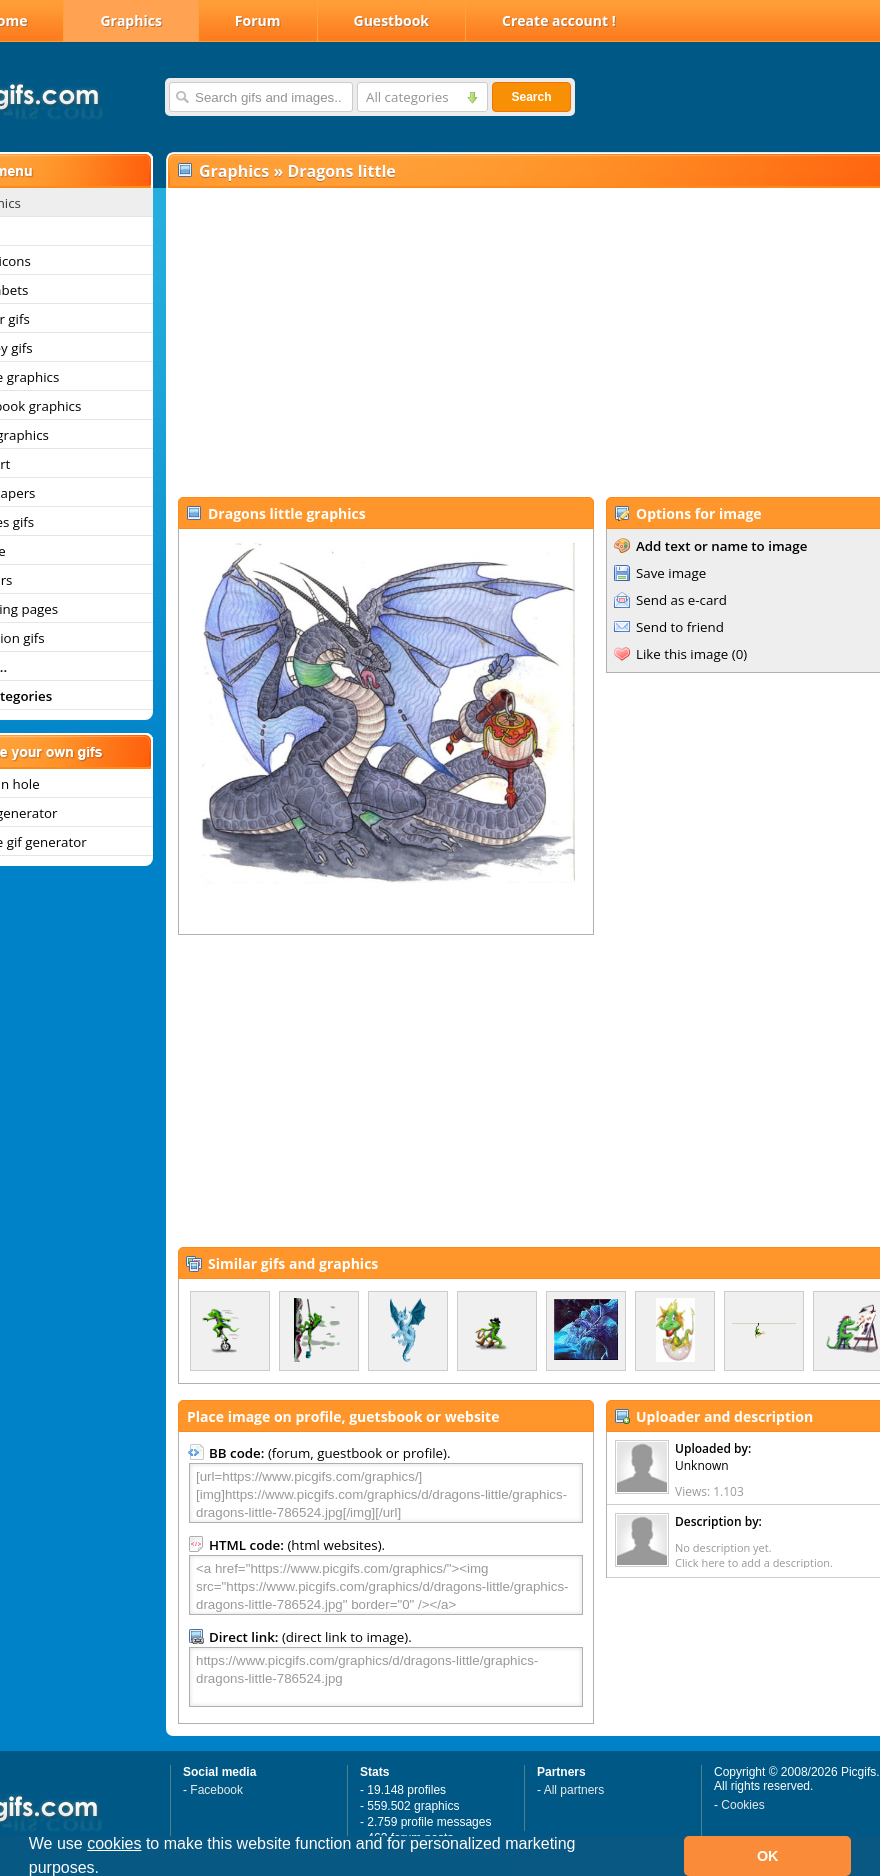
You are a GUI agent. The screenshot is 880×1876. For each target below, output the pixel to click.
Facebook (216, 1790)
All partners (574, 1790)
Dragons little (341, 171)
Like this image (682, 654)
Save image (671, 573)
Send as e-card (681, 600)
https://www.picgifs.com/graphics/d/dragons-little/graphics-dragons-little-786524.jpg (386, 1677)
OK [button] (768, 1856)
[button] (107, 1870)
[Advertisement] (504, 341)
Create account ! (559, 20)
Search (531, 97)
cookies (114, 1843)
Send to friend (680, 627)
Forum (258, 20)
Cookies (742, 1805)
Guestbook (392, 20)
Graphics (130, 20)
